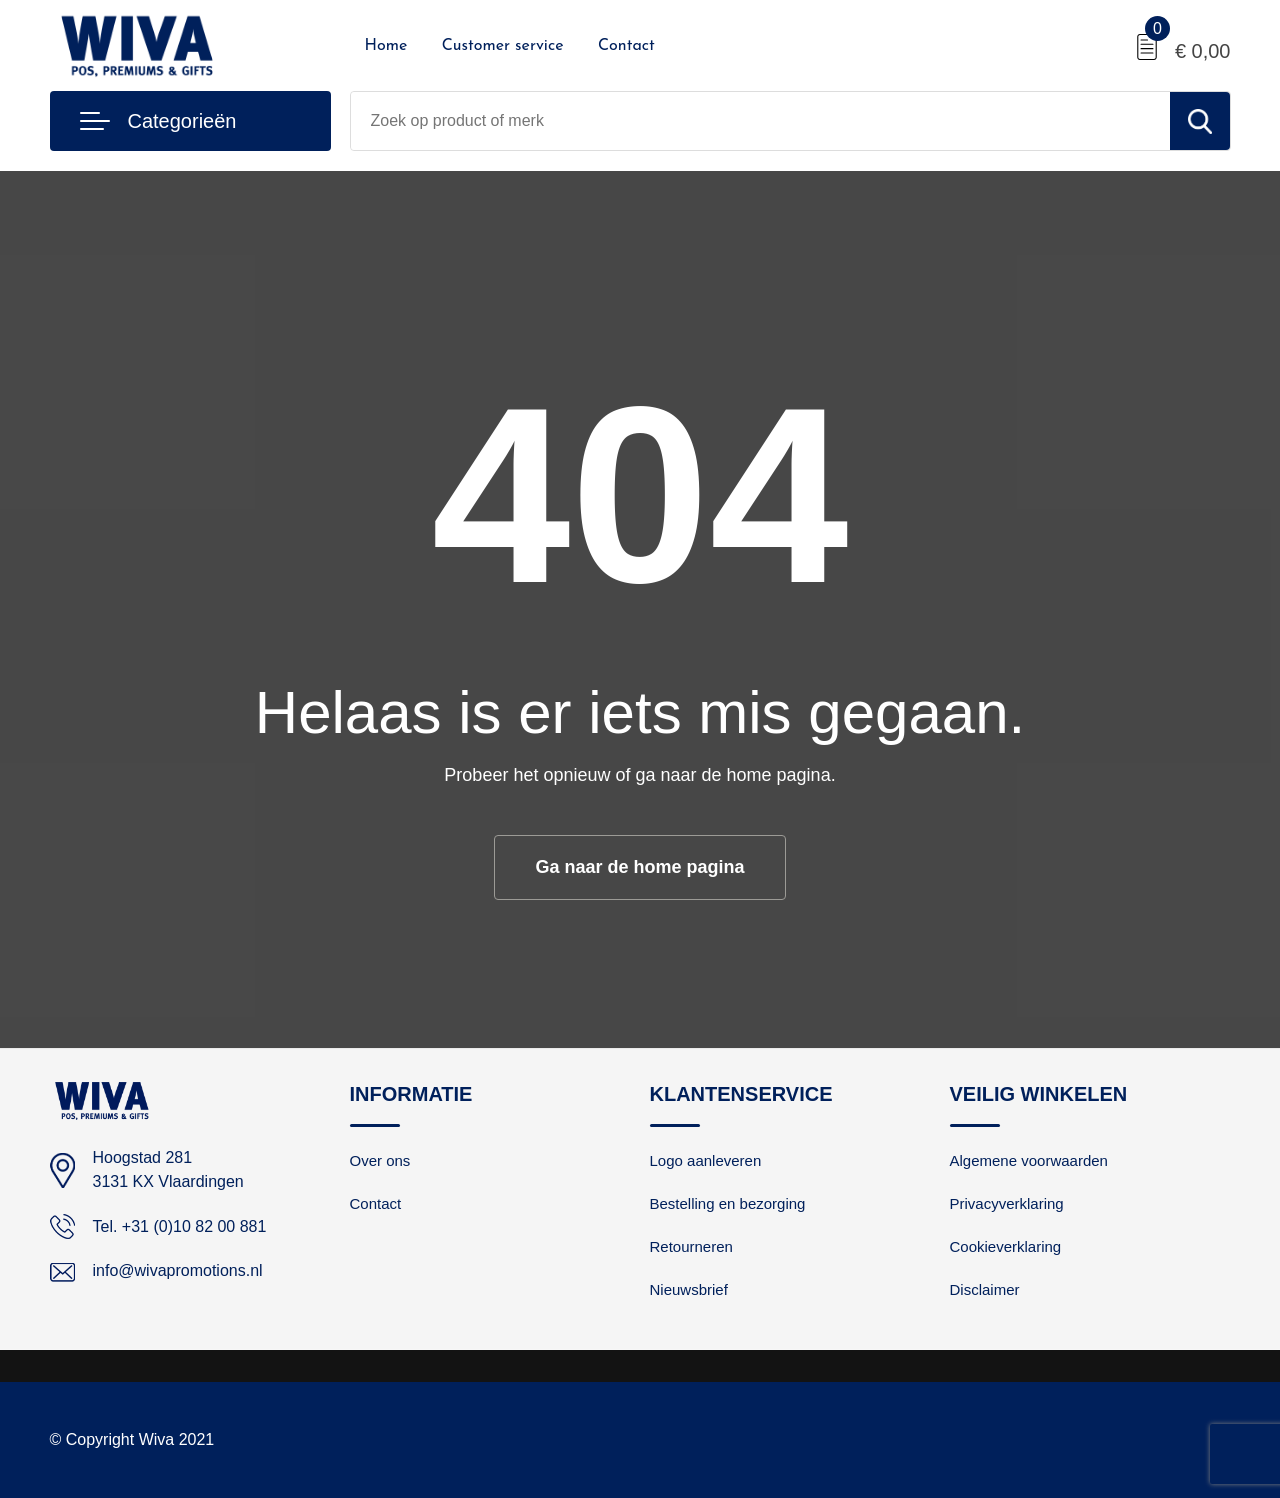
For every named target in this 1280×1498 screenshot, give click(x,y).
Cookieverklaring (1006, 1246)
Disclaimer (985, 1289)
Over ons (380, 1160)
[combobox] (760, 121)
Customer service (503, 46)
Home (386, 46)
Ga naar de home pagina (639, 867)
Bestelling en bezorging (728, 1203)
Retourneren (691, 1246)
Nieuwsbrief (689, 1289)
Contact (626, 46)
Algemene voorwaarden (1029, 1160)
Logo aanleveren (706, 1160)
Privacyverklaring (1007, 1203)
